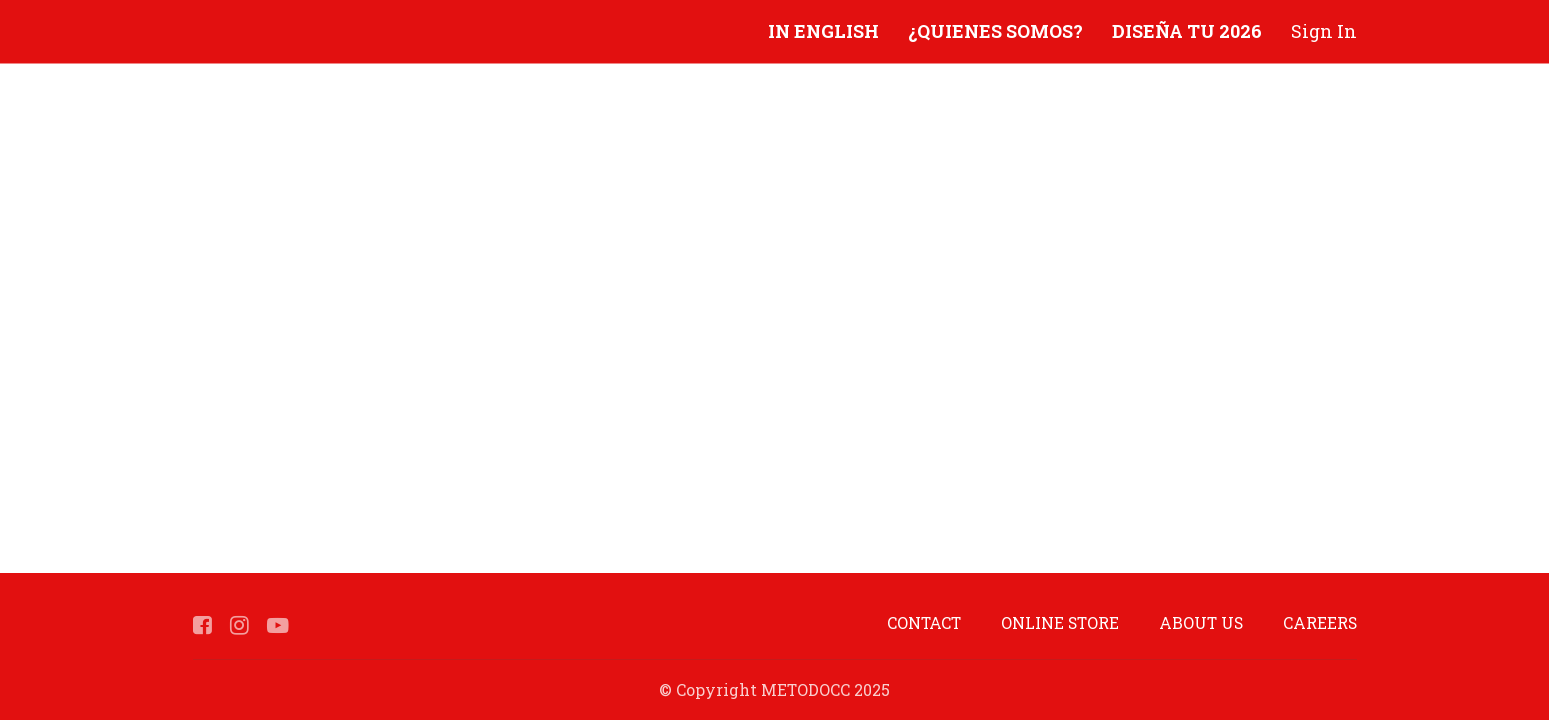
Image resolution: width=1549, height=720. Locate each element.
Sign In (1324, 31)
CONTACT (924, 622)
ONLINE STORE (1060, 622)
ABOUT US (1201, 622)
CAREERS (1320, 622)
